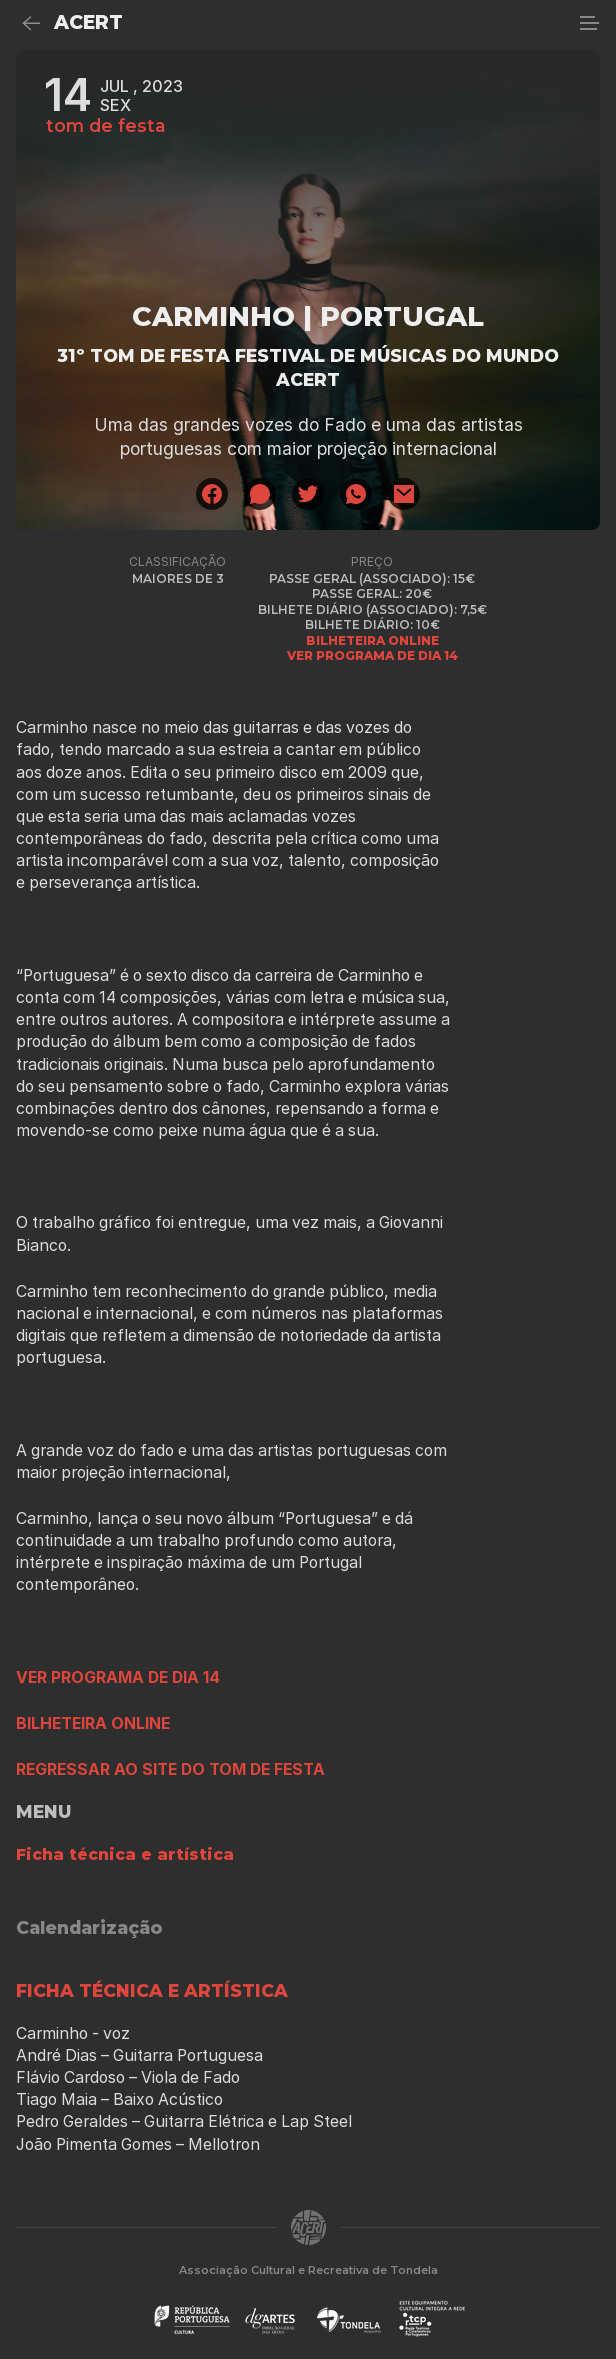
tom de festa (106, 126)
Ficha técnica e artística (125, 1854)
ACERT (88, 22)
